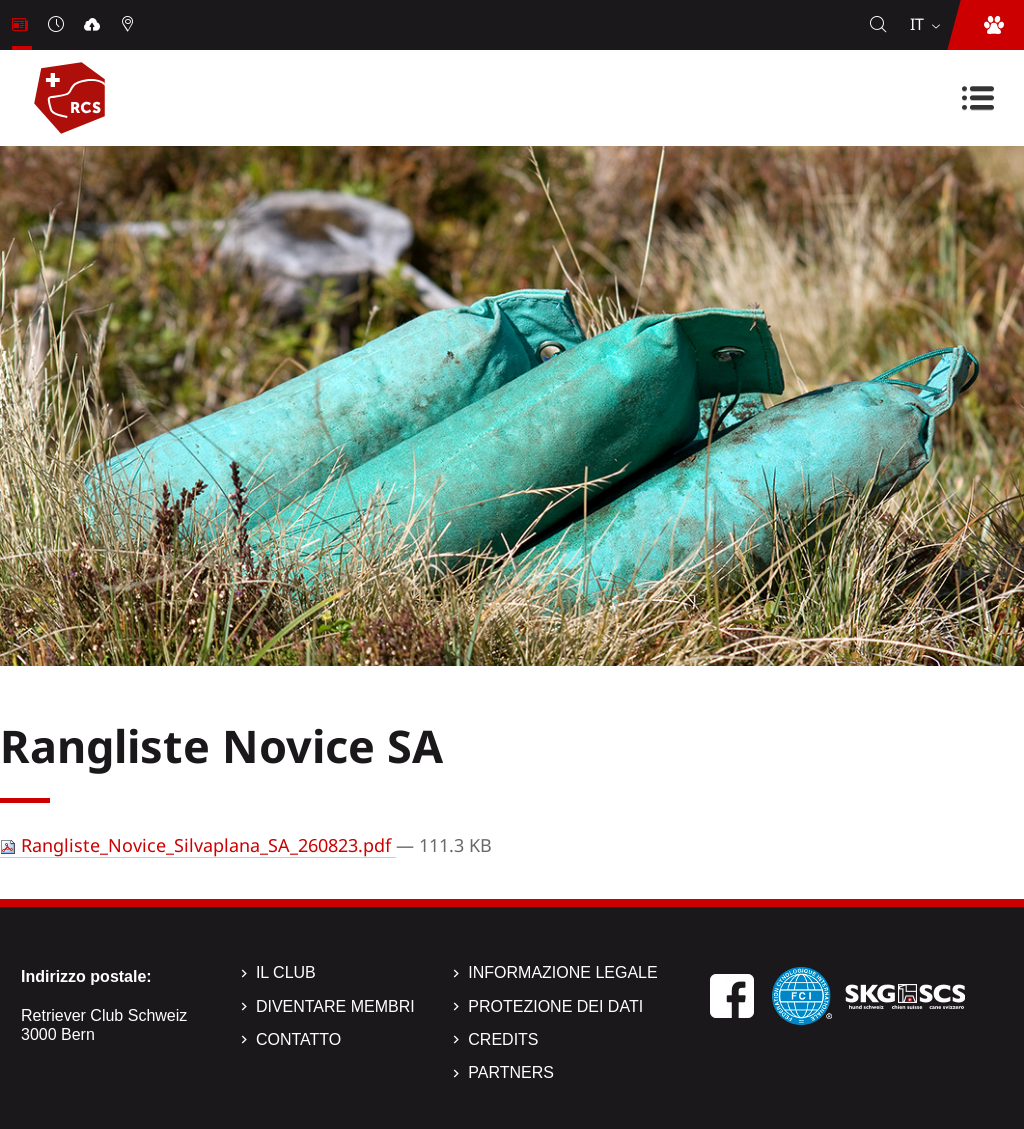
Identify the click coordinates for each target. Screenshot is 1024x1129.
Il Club (286, 972)
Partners (511, 1072)
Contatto (298, 1039)
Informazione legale (562, 972)
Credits (503, 1039)
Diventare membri (335, 1006)
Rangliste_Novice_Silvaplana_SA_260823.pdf (198, 845)
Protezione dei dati (555, 1006)
